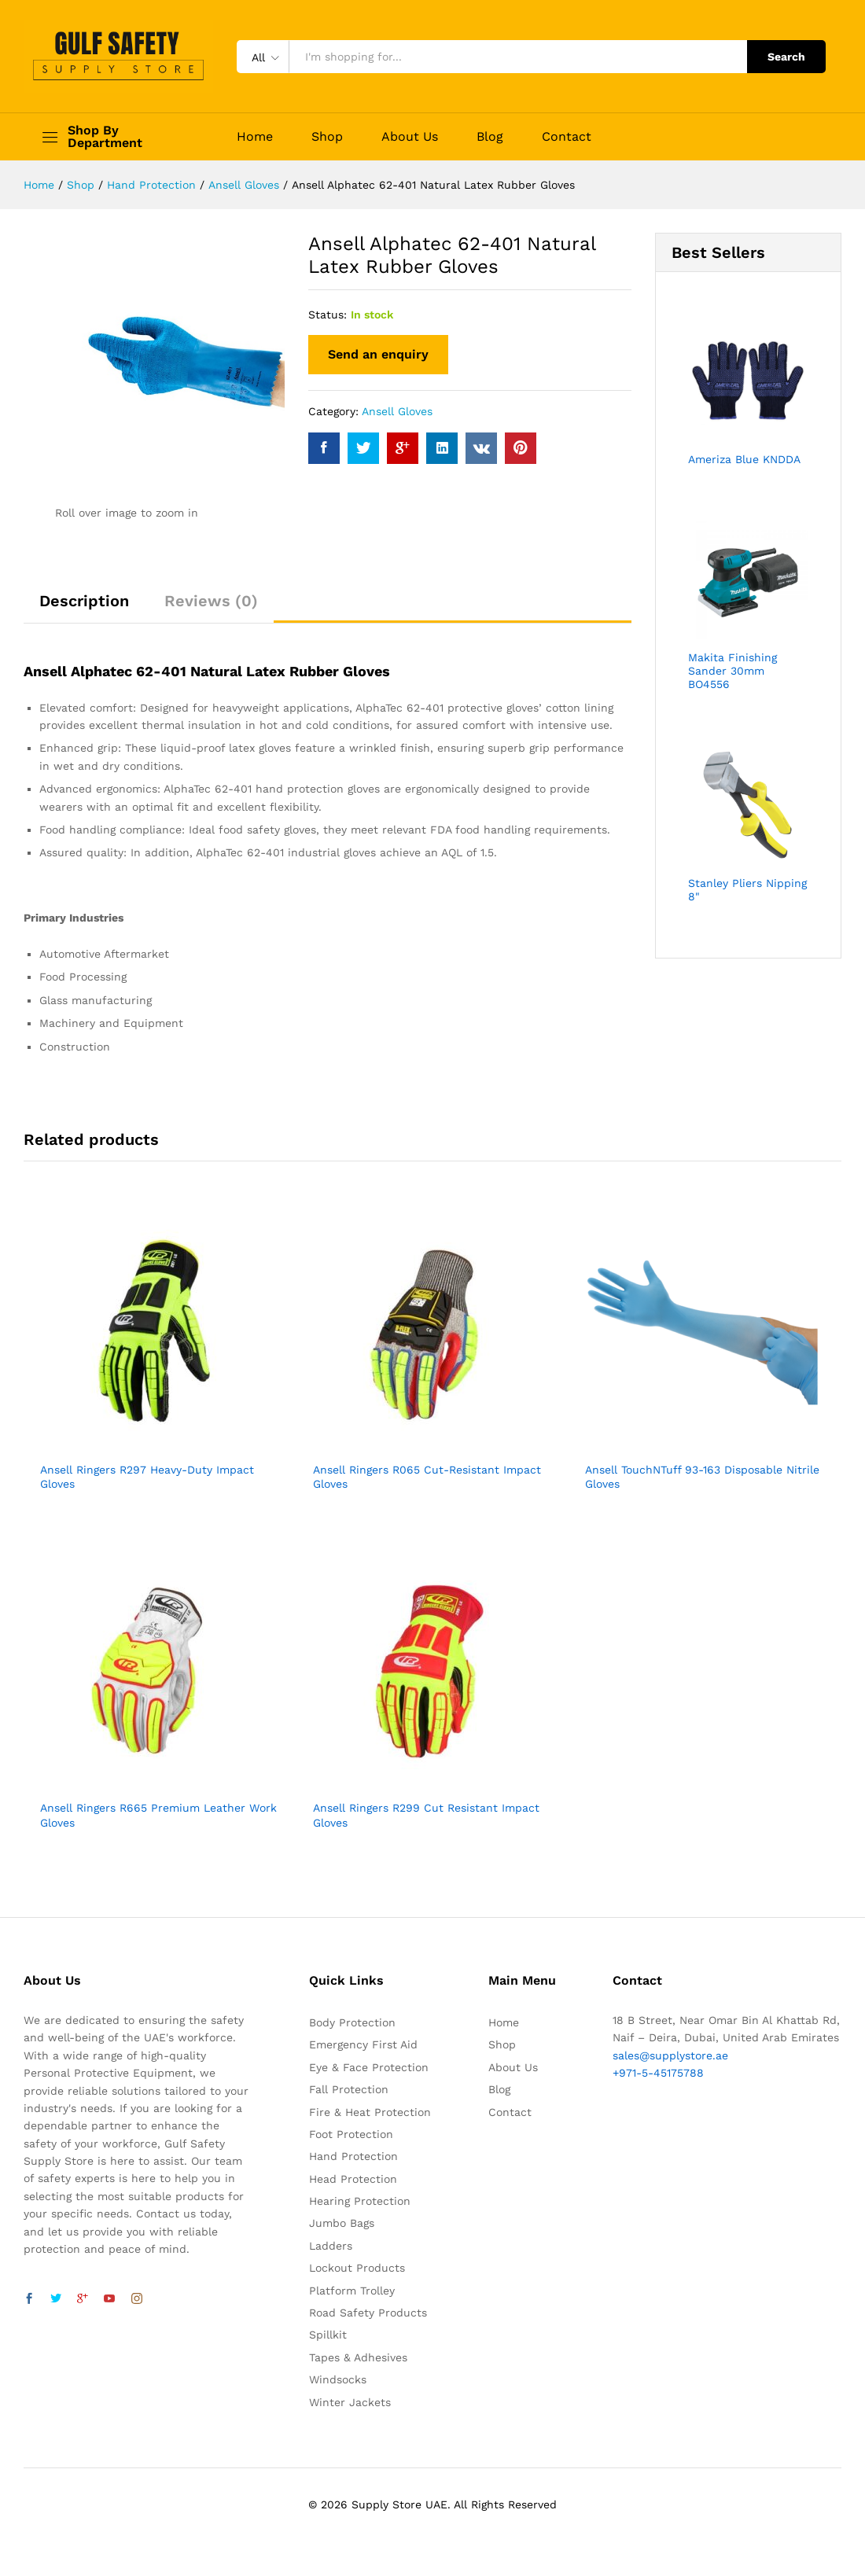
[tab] (84, 608)
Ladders (330, 2245)
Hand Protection (353, 2156)
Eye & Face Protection (369, 2067)
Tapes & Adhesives (358, 2357)
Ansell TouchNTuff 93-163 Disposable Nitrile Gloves (702, 1476)
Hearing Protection (359, 2201)
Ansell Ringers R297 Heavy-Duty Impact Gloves (147, 1476)
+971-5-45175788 (658, 2072)
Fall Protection (348, 2089)
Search (786, 56)
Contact (566, 137)
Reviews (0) (211, 601)
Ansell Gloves (397, 411)
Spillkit (328, 2334)
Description (84, 601)
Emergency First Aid (363, 2044)
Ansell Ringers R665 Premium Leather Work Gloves (158, 1814)
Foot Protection (351, 2134)
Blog (490, 137)
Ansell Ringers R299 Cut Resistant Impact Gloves (426, 1814)
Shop (327, 137)
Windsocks (337, 2379)
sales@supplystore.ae (670, 2055)
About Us (409, 137)
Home (255, 137)
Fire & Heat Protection (370, 2112)
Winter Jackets (350, 2402)
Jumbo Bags (341, 2223)
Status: (327, 314)
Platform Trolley (352, 2290)
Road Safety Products (368, 2312)
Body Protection (352, 2022)
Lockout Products (357, 2267)
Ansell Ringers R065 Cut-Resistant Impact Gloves (427, 1476)
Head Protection (353, 2179)
